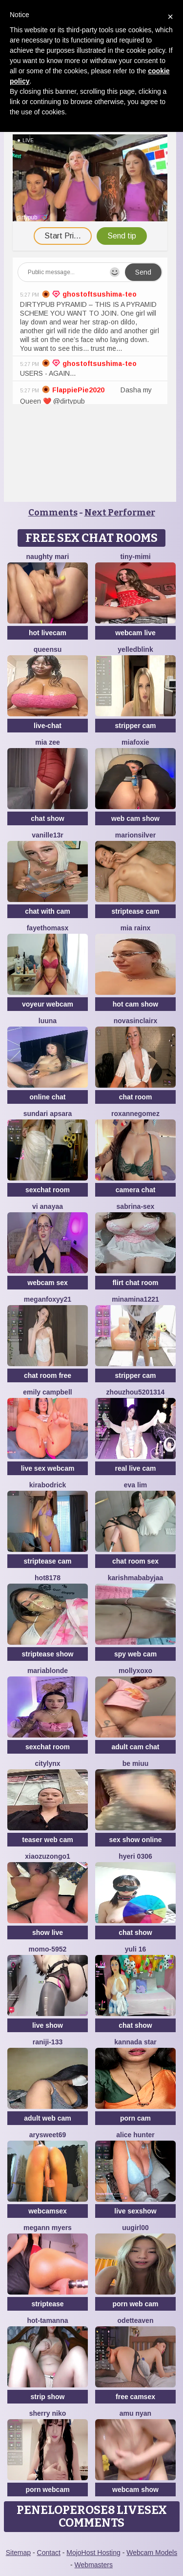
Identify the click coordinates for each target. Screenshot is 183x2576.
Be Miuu (135, 1763)
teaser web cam (47, 1840)
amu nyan (135, 2413)
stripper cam (135, 726)
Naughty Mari (47, 556)
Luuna (48, 1021)
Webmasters (94, 2565)
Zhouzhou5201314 (135, 1392)
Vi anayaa (47, 1206)
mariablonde (47, 1670)
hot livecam (47, 633)
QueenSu (48, 649)
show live (47, 1932)
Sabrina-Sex (136, 1206)
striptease (47, 2304)
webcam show (135, 2489)
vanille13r (47, 835)
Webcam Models (151, 2552)
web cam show (135, 818)
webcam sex (47, 1283)
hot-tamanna (47, 2320)
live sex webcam (48, 1468)
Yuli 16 (135, 1949)
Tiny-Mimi (135, 556)
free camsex (135, 2397)
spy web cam (135, 1654)
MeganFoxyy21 (47, 1299)
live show (47, 2025)
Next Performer (119, 512)
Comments (53, 512)
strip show (47, 2397)
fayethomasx (48, 928)
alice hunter (135, 2135)
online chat (48, 1097)
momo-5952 (48, 1949)
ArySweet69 (47, 2135)
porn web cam (135, 2304)
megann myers (47, 2228)
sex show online (135, 1840)
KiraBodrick (47, 1485)
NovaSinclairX (136, 1021)
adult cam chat (135, 1747)
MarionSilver (135, 835)
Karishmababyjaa (135, 1578)
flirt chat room (135, 1283)
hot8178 (48, 1578)
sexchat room (47, 1190)
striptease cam (135, 911)
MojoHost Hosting (93, 2552)
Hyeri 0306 (135, 1856)
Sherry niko (47, 2413)
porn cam (135, 2118)
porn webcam (47, 2489)
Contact (49, 2552)
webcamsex (47, 2211)
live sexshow (135, 2211)
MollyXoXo (135, 1670)
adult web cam (47, 2118)
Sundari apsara (47, 1113)
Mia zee (47, 742)
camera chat (136, 1190)
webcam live (135, 633)
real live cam (135, 1468)
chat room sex (135, 1561)
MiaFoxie (135, 742)
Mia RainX (135, 928)
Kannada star (135, 2042)
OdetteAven (136, 2320)
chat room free (47, 1375)
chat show (47, 818)
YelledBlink (135, 649)
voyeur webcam (47, 1004)
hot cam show (135, 1004)
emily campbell (47, 1392)
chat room (135, 1097)
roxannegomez (135, 1113)
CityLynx (47, 1763)
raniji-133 (47, 2042)
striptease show (48, 1654)
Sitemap (18, 2552)
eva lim (135, 1485)
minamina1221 (135, 1299)
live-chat (47, 726)
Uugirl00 (135, 2228)
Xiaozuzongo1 (47, 1856)
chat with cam (47, 911)
